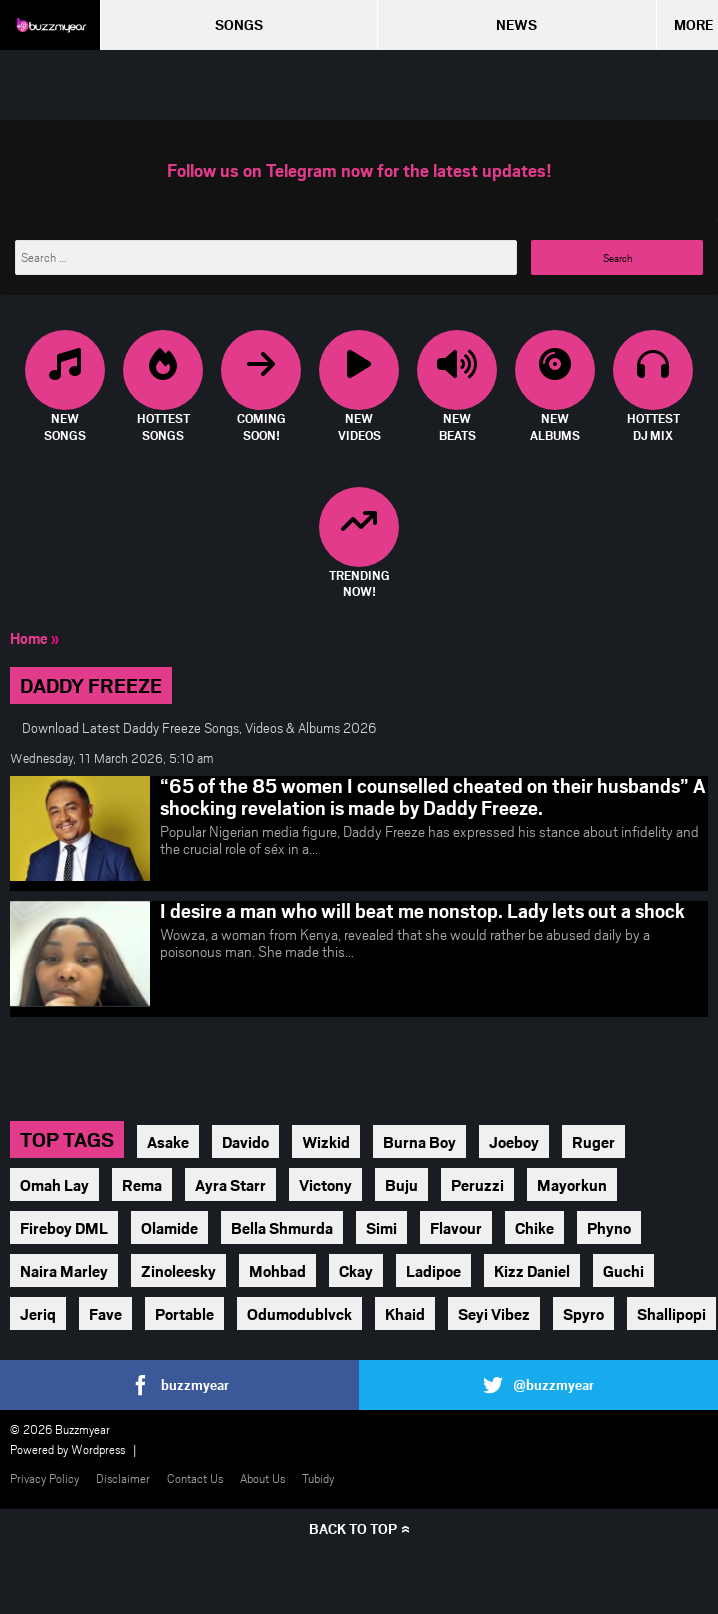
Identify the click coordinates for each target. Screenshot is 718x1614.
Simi (381, 1227)
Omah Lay (54, 1184)
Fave (105, 1313)
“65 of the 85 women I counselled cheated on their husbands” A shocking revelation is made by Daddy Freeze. (433, 796)
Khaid (405, 1313)
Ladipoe (433, 1270)
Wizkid (326, 1141)
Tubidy (318, 1478)
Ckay (356, 1270)
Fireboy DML (64, 1227)
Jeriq (38, 1313)
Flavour (456, 1227)
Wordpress (98, 1449)
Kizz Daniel (532, 1270)
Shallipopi (671, 1313)
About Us (262, 1478)
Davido (245, 1141)
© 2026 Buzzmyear (60, 1429)
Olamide (169, 1227)
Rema (142, 1184)
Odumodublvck (299, 1313)
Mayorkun (572, 1184)
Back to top (353, 1528)
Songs (239, 24)
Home (29, 638)
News (516, 24)
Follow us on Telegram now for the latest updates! (359, 170)
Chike (534, 1227)
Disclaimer (123, 1478)
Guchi (623, 1270)
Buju (401, 1184)
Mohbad (277, 1270)
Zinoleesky (178, 1270)
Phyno (609, 1227)
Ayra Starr (230, 1184)
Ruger (593, 1141)
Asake (168, 1141)
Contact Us (195, 1478)
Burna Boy (419, 1141)
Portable (184, 1313)
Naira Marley (64, 1270)
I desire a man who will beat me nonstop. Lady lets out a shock (422, 910)
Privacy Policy (44, 1478)
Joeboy (514, 1141)
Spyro (583, 1313)
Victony (325, 1184)
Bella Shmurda (282, 1227)
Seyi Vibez (494, 1313)
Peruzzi (477, 1184)
